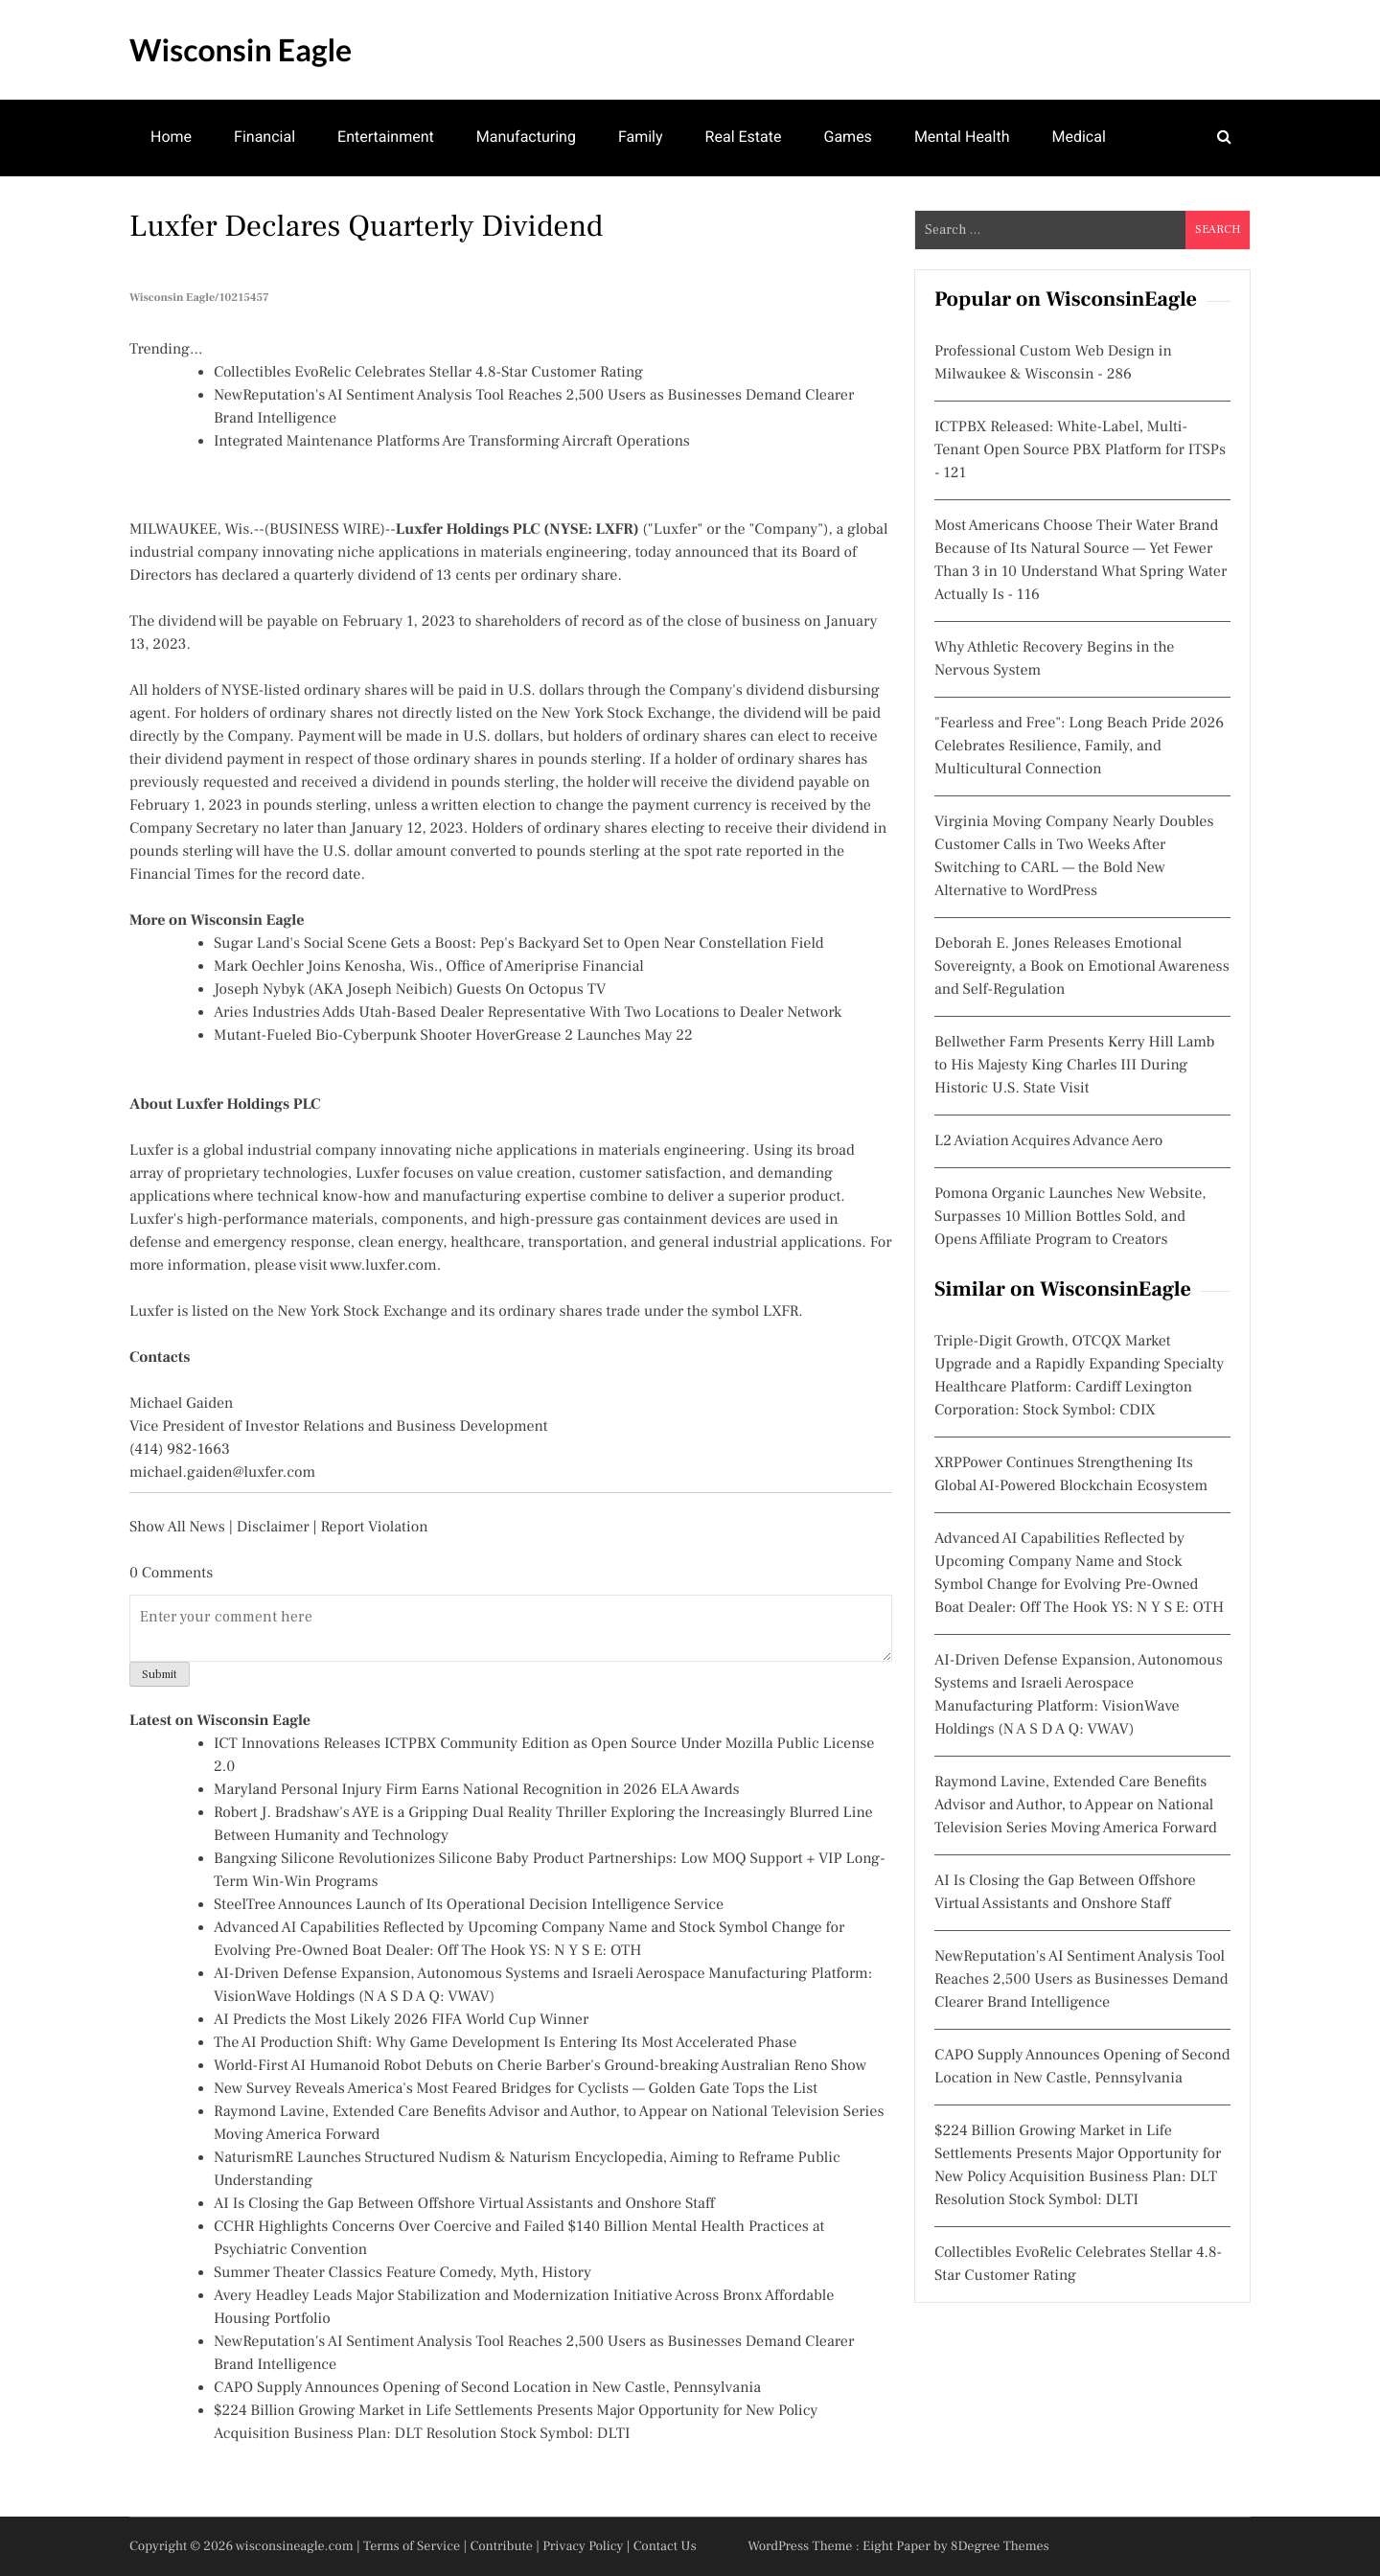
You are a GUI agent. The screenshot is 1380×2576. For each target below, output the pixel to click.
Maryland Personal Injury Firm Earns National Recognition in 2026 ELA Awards (477, 1790)
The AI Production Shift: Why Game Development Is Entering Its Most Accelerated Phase (505, 2043)
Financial (264, 136)
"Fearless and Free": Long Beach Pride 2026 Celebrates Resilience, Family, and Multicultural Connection (1079, 746)
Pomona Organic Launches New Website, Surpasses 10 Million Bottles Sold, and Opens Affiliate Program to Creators (1070, 1217)
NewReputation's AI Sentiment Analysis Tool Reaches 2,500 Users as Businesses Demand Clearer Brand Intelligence (1081, 1979)
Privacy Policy (582, 2546)
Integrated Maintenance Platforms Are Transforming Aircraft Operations (452, 441)
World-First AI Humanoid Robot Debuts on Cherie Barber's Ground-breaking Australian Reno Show (540, 2066)
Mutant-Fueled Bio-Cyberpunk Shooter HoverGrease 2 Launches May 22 (453, 1036)
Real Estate (743, 136)
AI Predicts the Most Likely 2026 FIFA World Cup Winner (401, 2020)
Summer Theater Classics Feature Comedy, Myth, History (402, 2273)
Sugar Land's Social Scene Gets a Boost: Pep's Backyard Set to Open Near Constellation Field (519, 944)
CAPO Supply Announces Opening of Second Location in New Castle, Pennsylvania (487, 2388)
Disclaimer (273, 1527)
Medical (1079, 136)
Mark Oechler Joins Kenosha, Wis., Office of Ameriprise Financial (429, 967)
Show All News (177, 1527)
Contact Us (665, 2546)
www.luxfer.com (383, 1266)
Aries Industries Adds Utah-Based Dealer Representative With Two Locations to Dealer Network (527, 1013)
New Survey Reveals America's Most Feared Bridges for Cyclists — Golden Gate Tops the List (515, 2089)
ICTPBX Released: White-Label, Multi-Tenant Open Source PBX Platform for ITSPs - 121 (1080, 450)
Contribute (501, 2546)
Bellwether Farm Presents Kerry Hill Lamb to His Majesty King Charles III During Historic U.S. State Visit (1074, 1065)
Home (171, 136)
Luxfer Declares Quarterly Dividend (366, 226)
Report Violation (373, 1527)
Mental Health (962, 136)
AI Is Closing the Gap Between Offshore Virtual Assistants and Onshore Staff (464, 2204)
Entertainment (385, 136)
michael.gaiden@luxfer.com (222, 1473)
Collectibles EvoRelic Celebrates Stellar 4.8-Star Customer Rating (428, 372)
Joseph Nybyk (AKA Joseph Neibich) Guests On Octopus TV (410, 990)
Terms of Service (411, 2546)
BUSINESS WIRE (324, 530)
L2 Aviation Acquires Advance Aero (1048, 1141)
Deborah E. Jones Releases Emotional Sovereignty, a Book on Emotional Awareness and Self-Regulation (1082, 967)
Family (640, 136)
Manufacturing (526, 136)
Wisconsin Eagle (240, 49)
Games (848, 136)
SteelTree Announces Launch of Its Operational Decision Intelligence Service (469, 1905)
